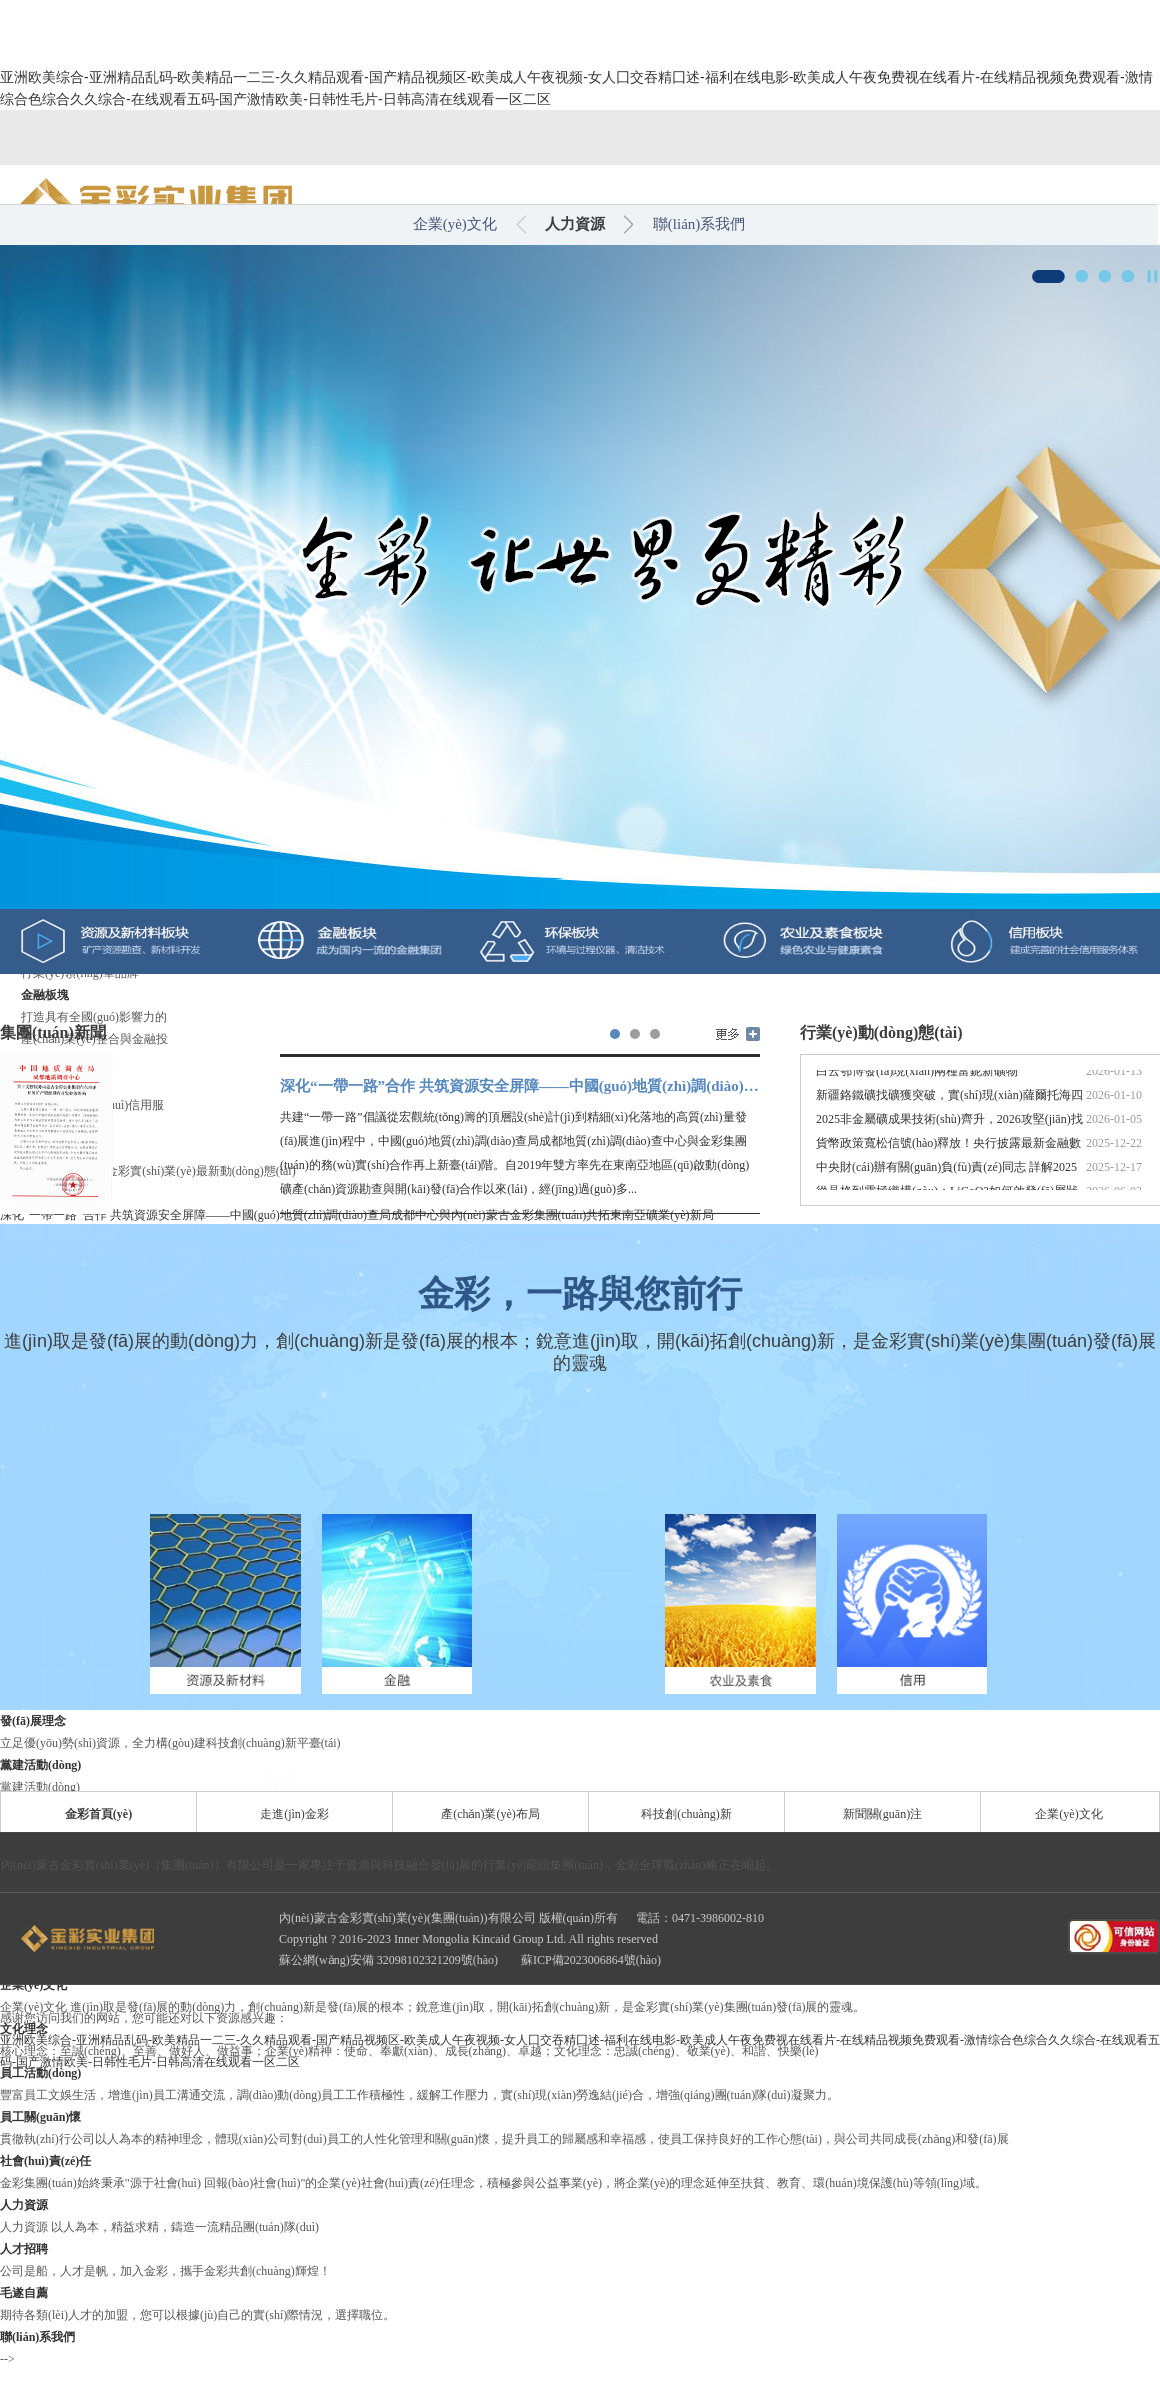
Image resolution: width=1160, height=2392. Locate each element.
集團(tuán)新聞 (53, 1032)
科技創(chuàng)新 (686, 1814)
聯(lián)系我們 (699, 224)
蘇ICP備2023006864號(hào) (591, 1960)
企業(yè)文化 (455, 224)
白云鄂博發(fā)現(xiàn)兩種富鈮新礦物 (917, 1076)
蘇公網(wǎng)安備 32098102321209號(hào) (390, 1960)
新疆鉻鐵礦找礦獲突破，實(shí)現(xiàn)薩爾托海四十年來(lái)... (949, 1102)
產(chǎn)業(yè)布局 (490, 1814)
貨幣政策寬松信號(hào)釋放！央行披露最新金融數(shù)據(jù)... (948, 1150)
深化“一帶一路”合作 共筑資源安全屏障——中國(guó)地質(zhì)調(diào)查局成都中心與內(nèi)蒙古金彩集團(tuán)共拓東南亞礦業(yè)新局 (520, 1086)
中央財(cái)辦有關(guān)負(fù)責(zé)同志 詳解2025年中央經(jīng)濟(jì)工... (946, 1174)
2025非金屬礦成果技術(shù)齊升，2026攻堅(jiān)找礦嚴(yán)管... (949, 1126)
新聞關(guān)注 (882, 1814)
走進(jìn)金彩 (294, 1814)
